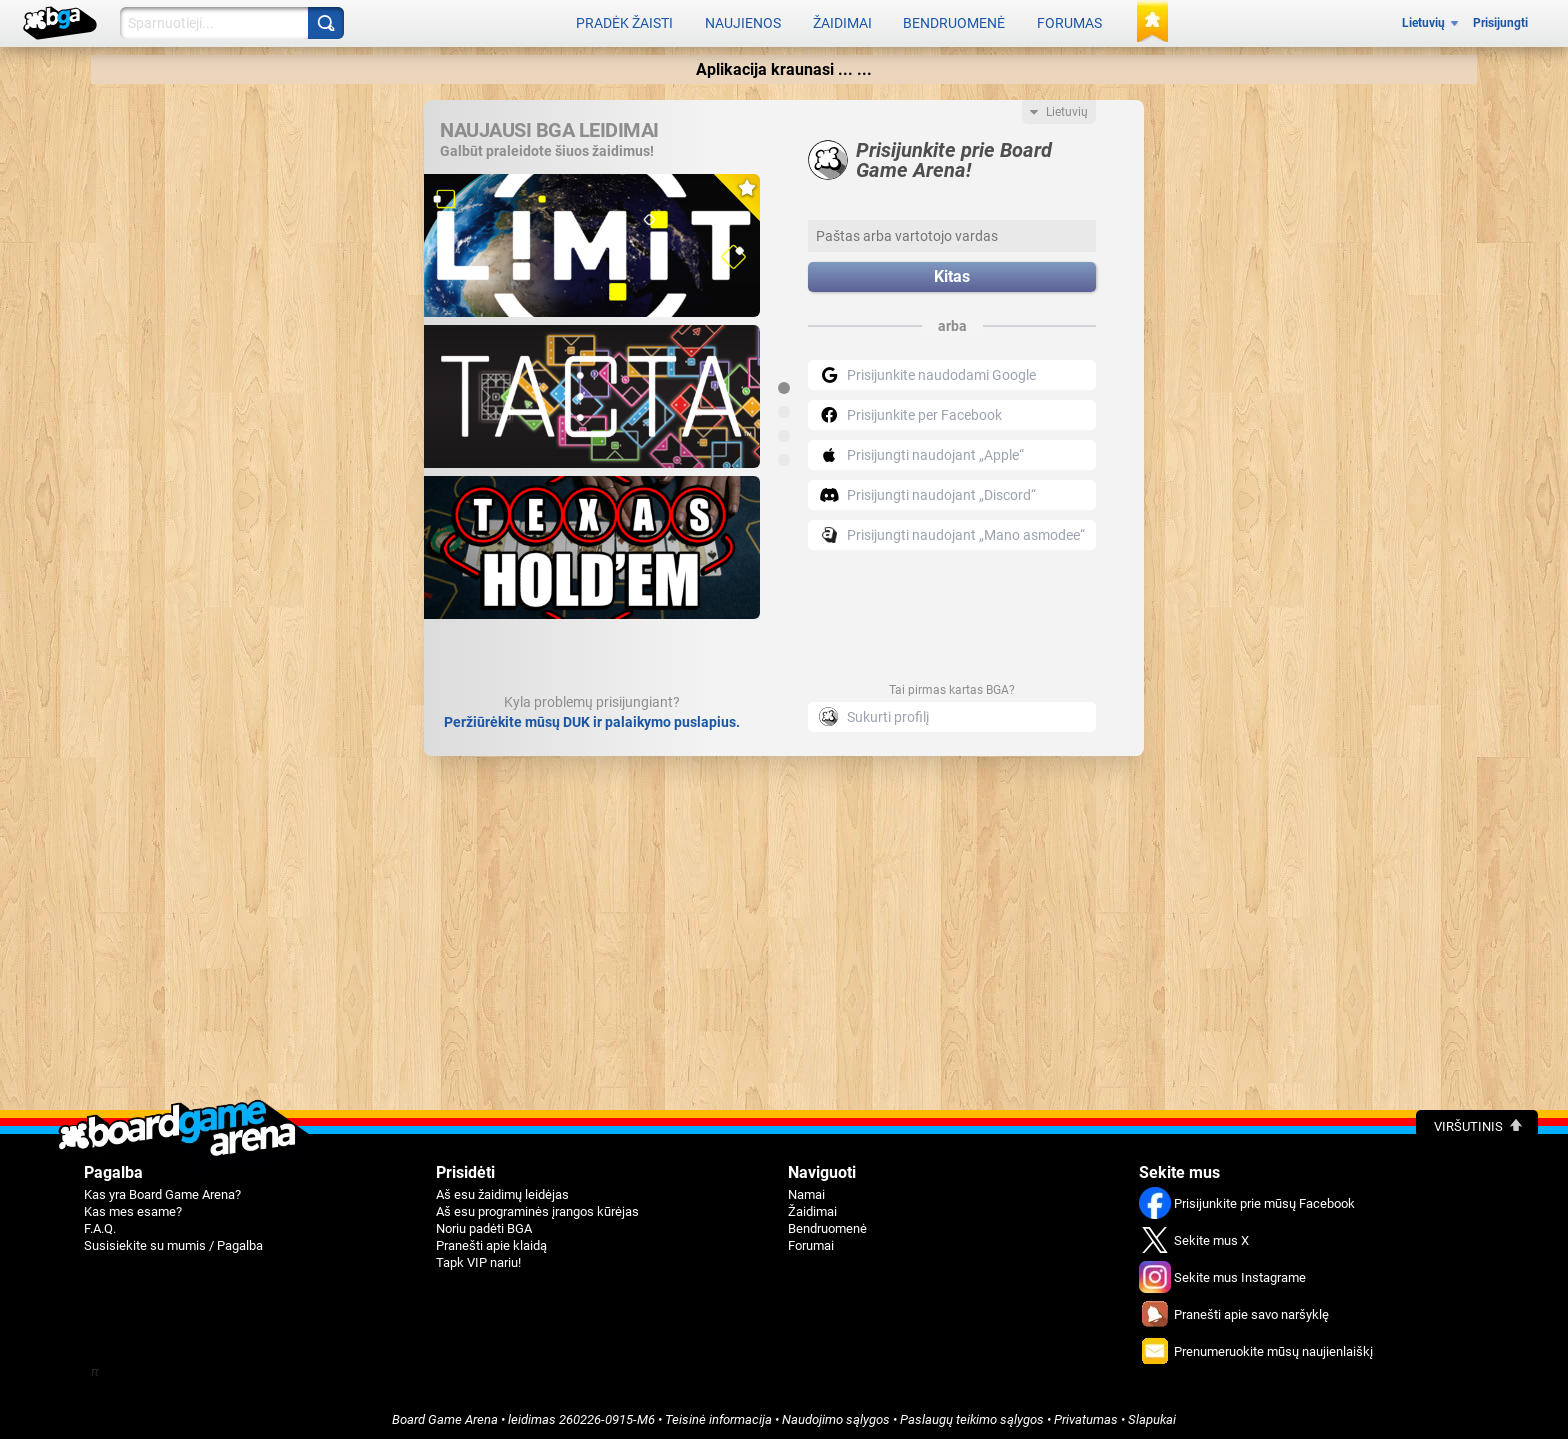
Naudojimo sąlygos (836, 1415)
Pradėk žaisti (624, 22)
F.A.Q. (100, 1224)
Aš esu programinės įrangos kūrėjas (537, 1207)
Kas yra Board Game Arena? (162, 1190)
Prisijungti (1500, 22)
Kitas (952, 273)
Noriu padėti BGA (484, 1224)
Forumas (1069, 22)
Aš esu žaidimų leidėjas (502, 1190)
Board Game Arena (445, 1415)
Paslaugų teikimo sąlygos (972, 1415)
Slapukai (1152, 1415)
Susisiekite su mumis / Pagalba (173, 1241)
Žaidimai (842, 22)
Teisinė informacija (718, 1415)
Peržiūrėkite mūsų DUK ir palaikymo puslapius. (592, 718)
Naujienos (743, 22)
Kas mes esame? (133, 1207)
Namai (806, 1190)
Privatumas (1086, 1415)
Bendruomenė (954, 22)
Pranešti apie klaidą (491, 1241)
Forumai (811, 1241)
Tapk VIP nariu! (478, 1258)
